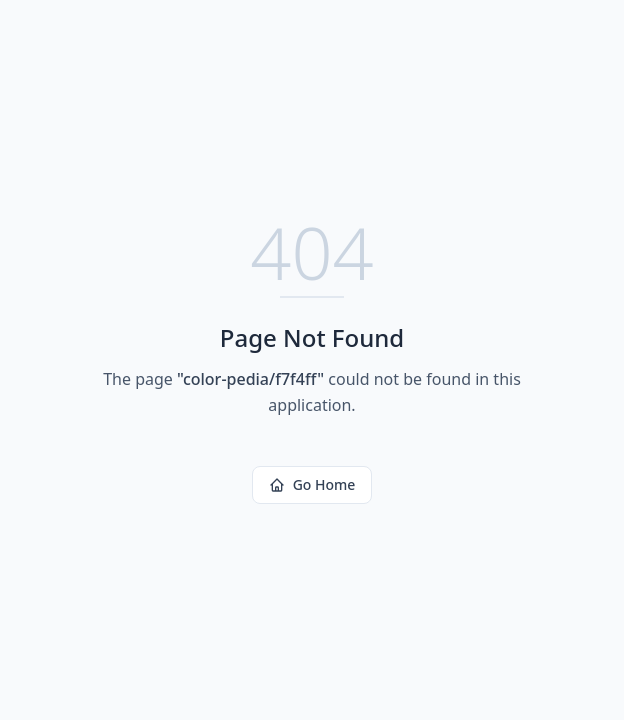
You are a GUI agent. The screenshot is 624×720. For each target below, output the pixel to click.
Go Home (312, 484)
